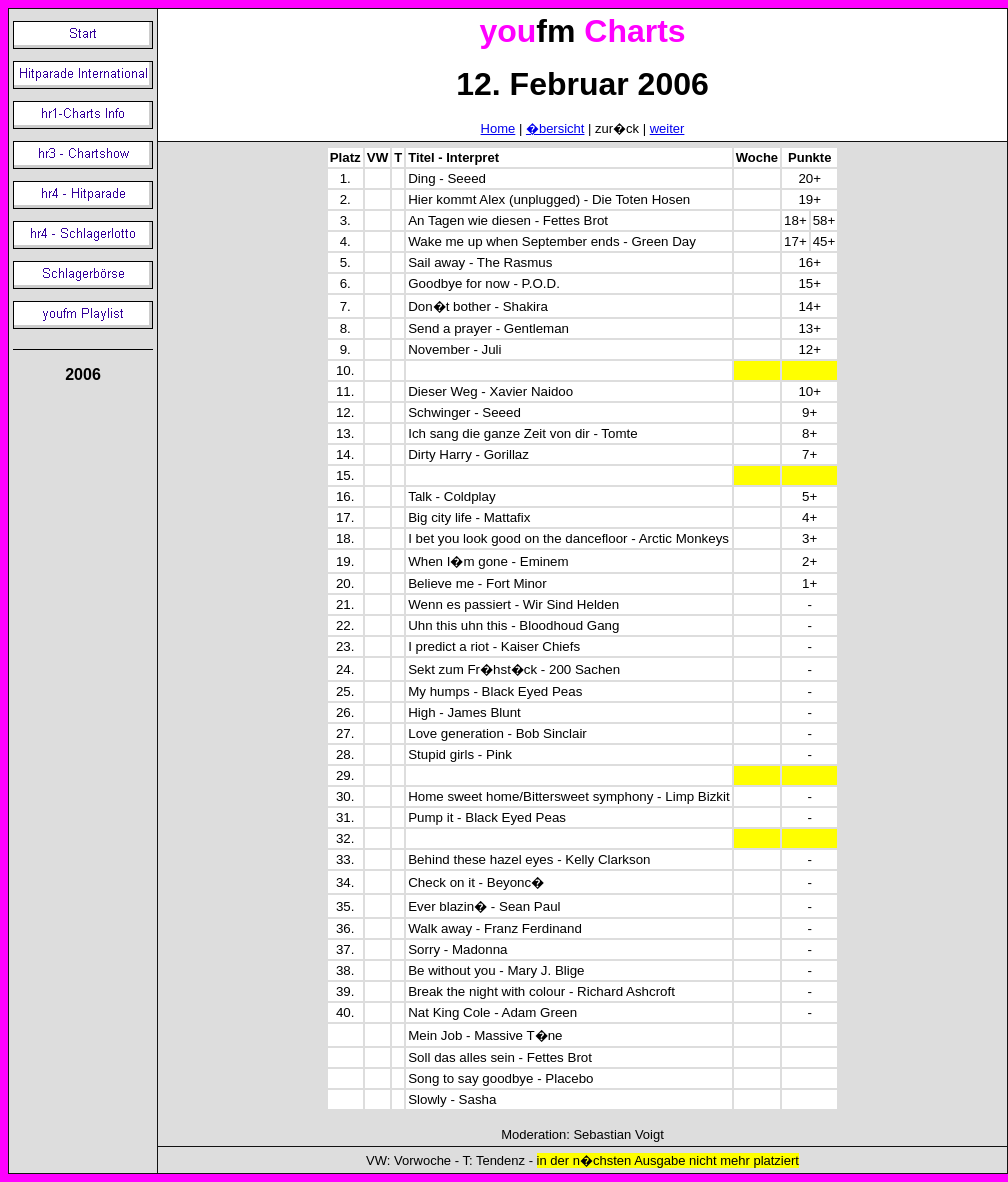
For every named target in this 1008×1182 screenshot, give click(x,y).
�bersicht (555, 128)
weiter (667, 128)
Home (498, 128)
